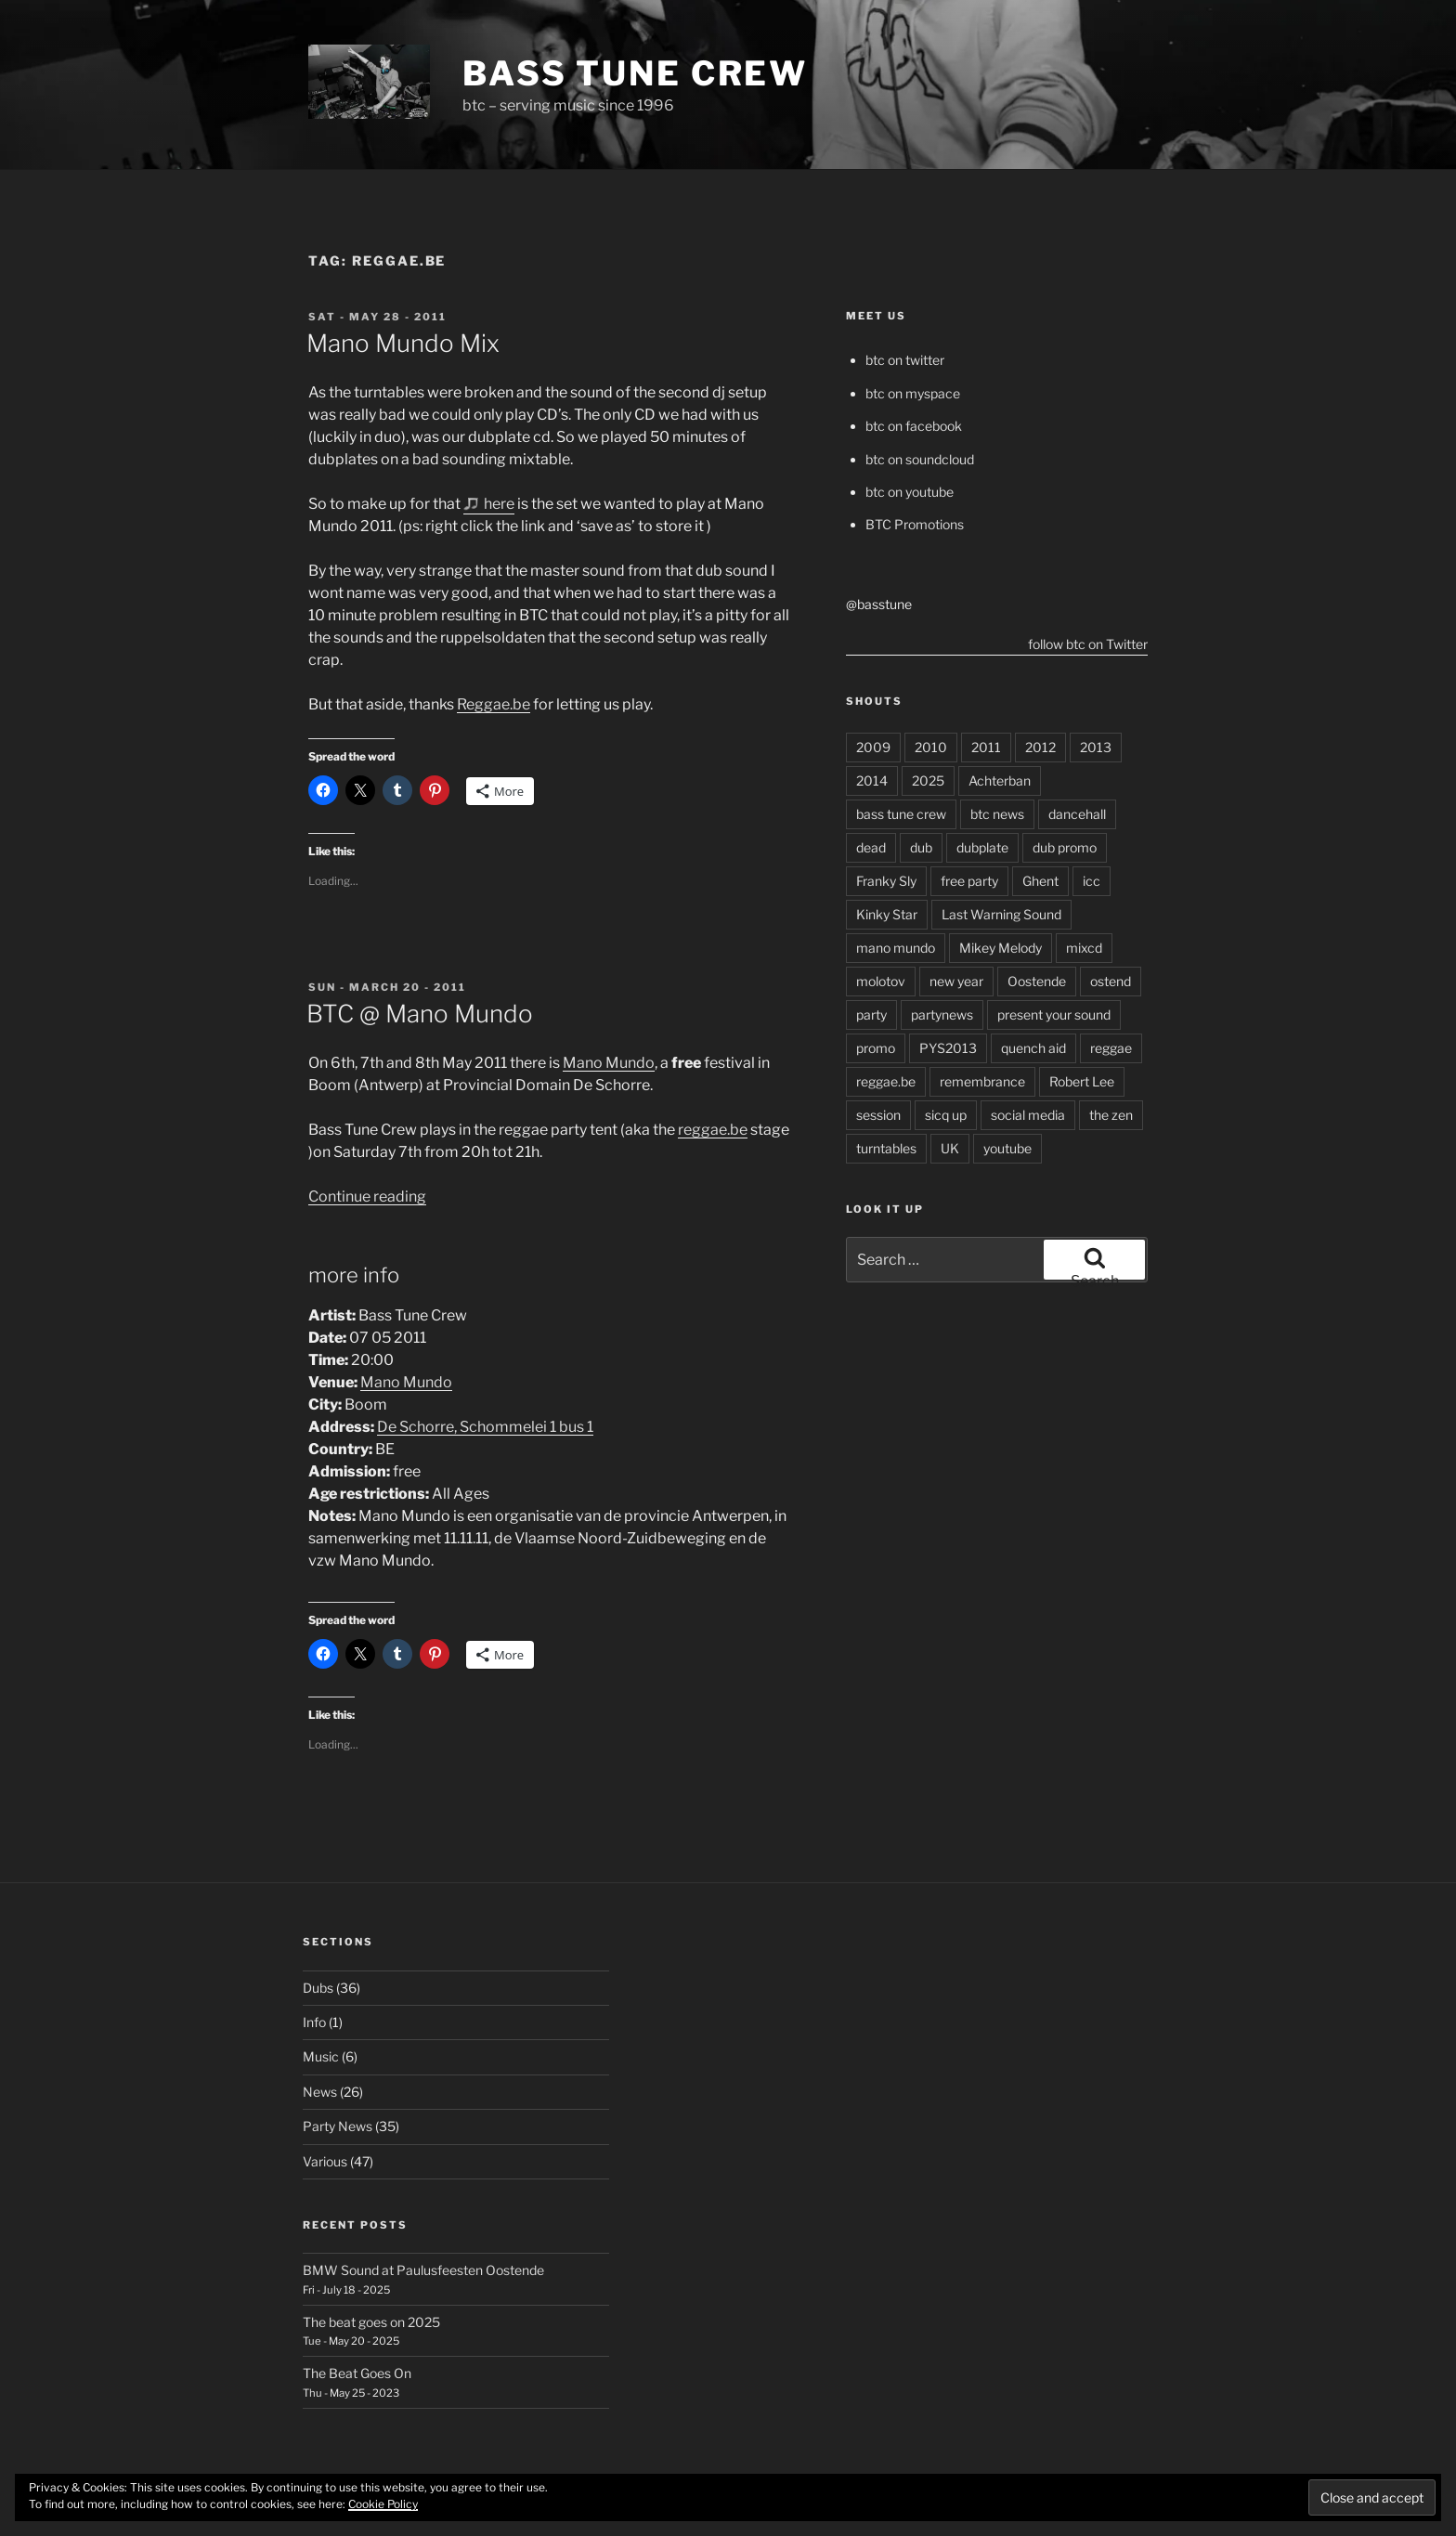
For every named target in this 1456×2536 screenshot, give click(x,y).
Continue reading (367, 1196)
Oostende (1037, 981)
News (320, 2092)
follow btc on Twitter (1088, 644)
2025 (928, 780)
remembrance (982, 1081)
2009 (873, 747)
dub (921, 847)
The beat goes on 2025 (371, 2322)
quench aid (1033, 1048)
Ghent (1040, 881)
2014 (872, 780)
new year (956, 981)
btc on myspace (912, 393)
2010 (931, 747)
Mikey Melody (1000, 948)
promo (875, 1048)
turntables (886, 1148)
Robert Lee (1081, 1081)
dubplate (982, 847)
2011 (986, 747)
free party (969, 881)
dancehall (1077, 814)
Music (321, 2056)
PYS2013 (948, 1048)
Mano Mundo (609, 1063)
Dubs (318, 1988)
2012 (1040, 747)
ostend (1110, 981)
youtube (1007, 1148)
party (871, 1014)
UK (950, 1148)
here (499, 504)
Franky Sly (886, 881)
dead (871, 847)
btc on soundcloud (919, 459)
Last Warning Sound (1001, 914)
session (878, 1115)
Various (325, 2161)
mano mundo (895, 948)
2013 (1096, 747)
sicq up (946, 1115)
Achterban (999, 780)
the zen (1111, 1115)
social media (1028, 1115)
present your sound (1054, 1014)
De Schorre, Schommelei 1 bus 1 (485, 1427)
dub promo (1065, 847)
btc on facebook (913, 426)
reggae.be (713, 1129)
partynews (942, 1014)
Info (314, 2022)
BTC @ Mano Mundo (419, 1013)
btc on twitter (904, 360)
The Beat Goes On (357, 2373)
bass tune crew (901, 814)
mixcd (1084, 948)
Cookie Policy (383, 2504)
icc (1091, 881)
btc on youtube (909, 492)
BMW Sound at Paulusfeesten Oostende (423, 2270)
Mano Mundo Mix (403, 343)
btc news (997, 814)
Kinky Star (886, 914)
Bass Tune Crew (635, 73)
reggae (1111, 1048)
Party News (337, 2126)
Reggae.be (493, 704)
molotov (880, 981)
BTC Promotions (914, 524)
